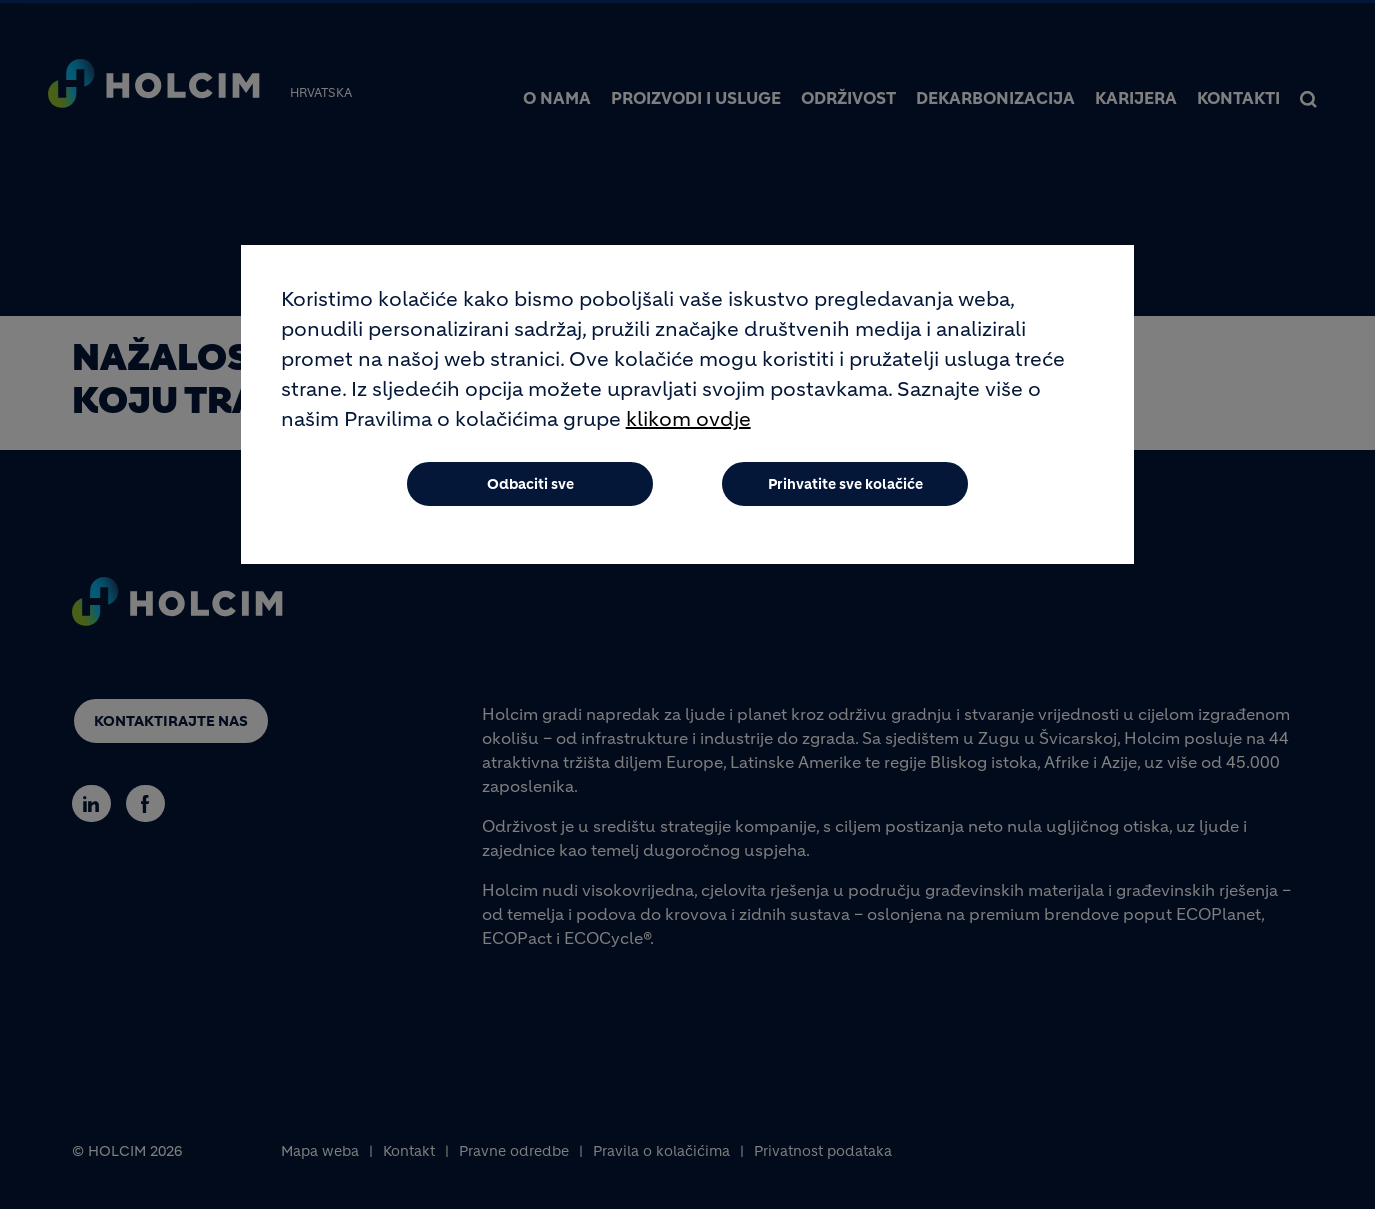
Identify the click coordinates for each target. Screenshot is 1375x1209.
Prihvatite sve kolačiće (845, 495)
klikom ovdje (688, 430)
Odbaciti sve (530, 495)
